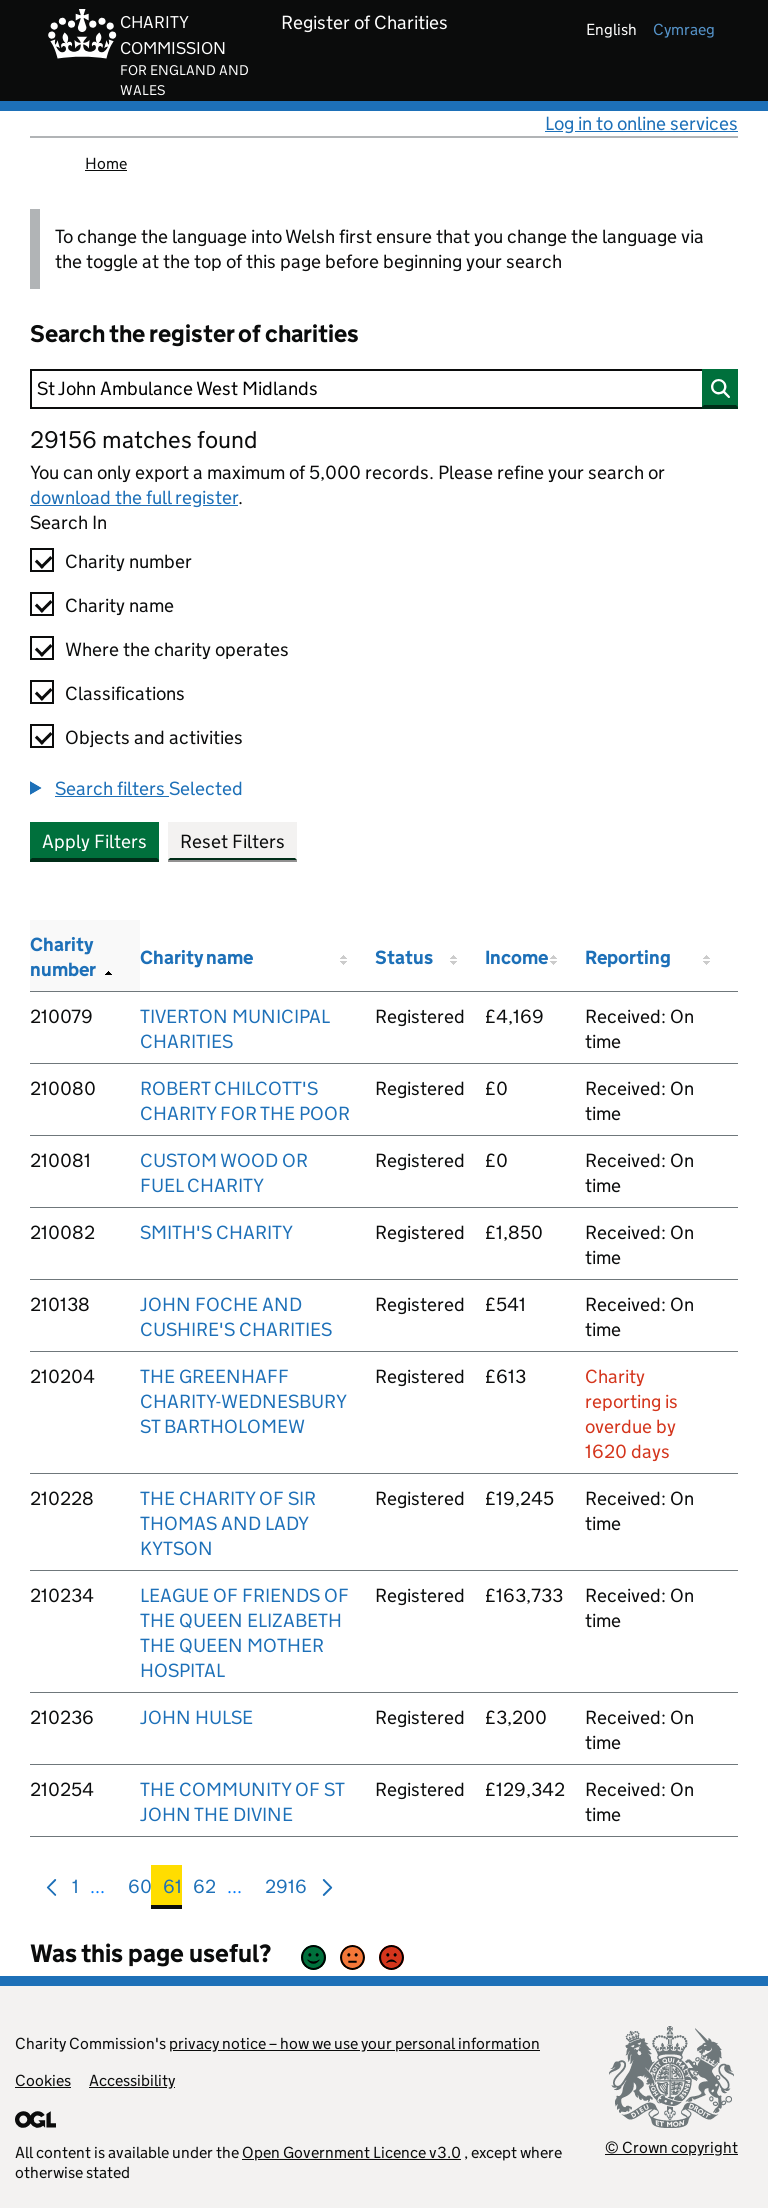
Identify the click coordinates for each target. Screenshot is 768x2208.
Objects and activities (154, 737)
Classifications (125, 693)
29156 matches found (143, 439)
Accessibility (132, 2080)
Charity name (119, 605)
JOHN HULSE (196, 1717)
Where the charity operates (177, 649)
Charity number (128, 561)
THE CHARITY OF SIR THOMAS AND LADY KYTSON (228, 1523)
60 (140, 1890)
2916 (286, 1890)
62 (204, 1890)
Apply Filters (94, 841)
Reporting (628, 957)
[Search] (384, 389)
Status (404, 957)
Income (516, 957)
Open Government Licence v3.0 (351, 2152)
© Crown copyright (671, 2147)
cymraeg (684, 29)
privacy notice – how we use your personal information (354, 2043)
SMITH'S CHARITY (216, 1232)
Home (106, 163)
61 (172, 1890)
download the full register (134, 497)
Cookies (43, 2080)
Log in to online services (641, 123)
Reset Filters (232, 841)
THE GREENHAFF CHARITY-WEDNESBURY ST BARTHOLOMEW (243, 1401)
